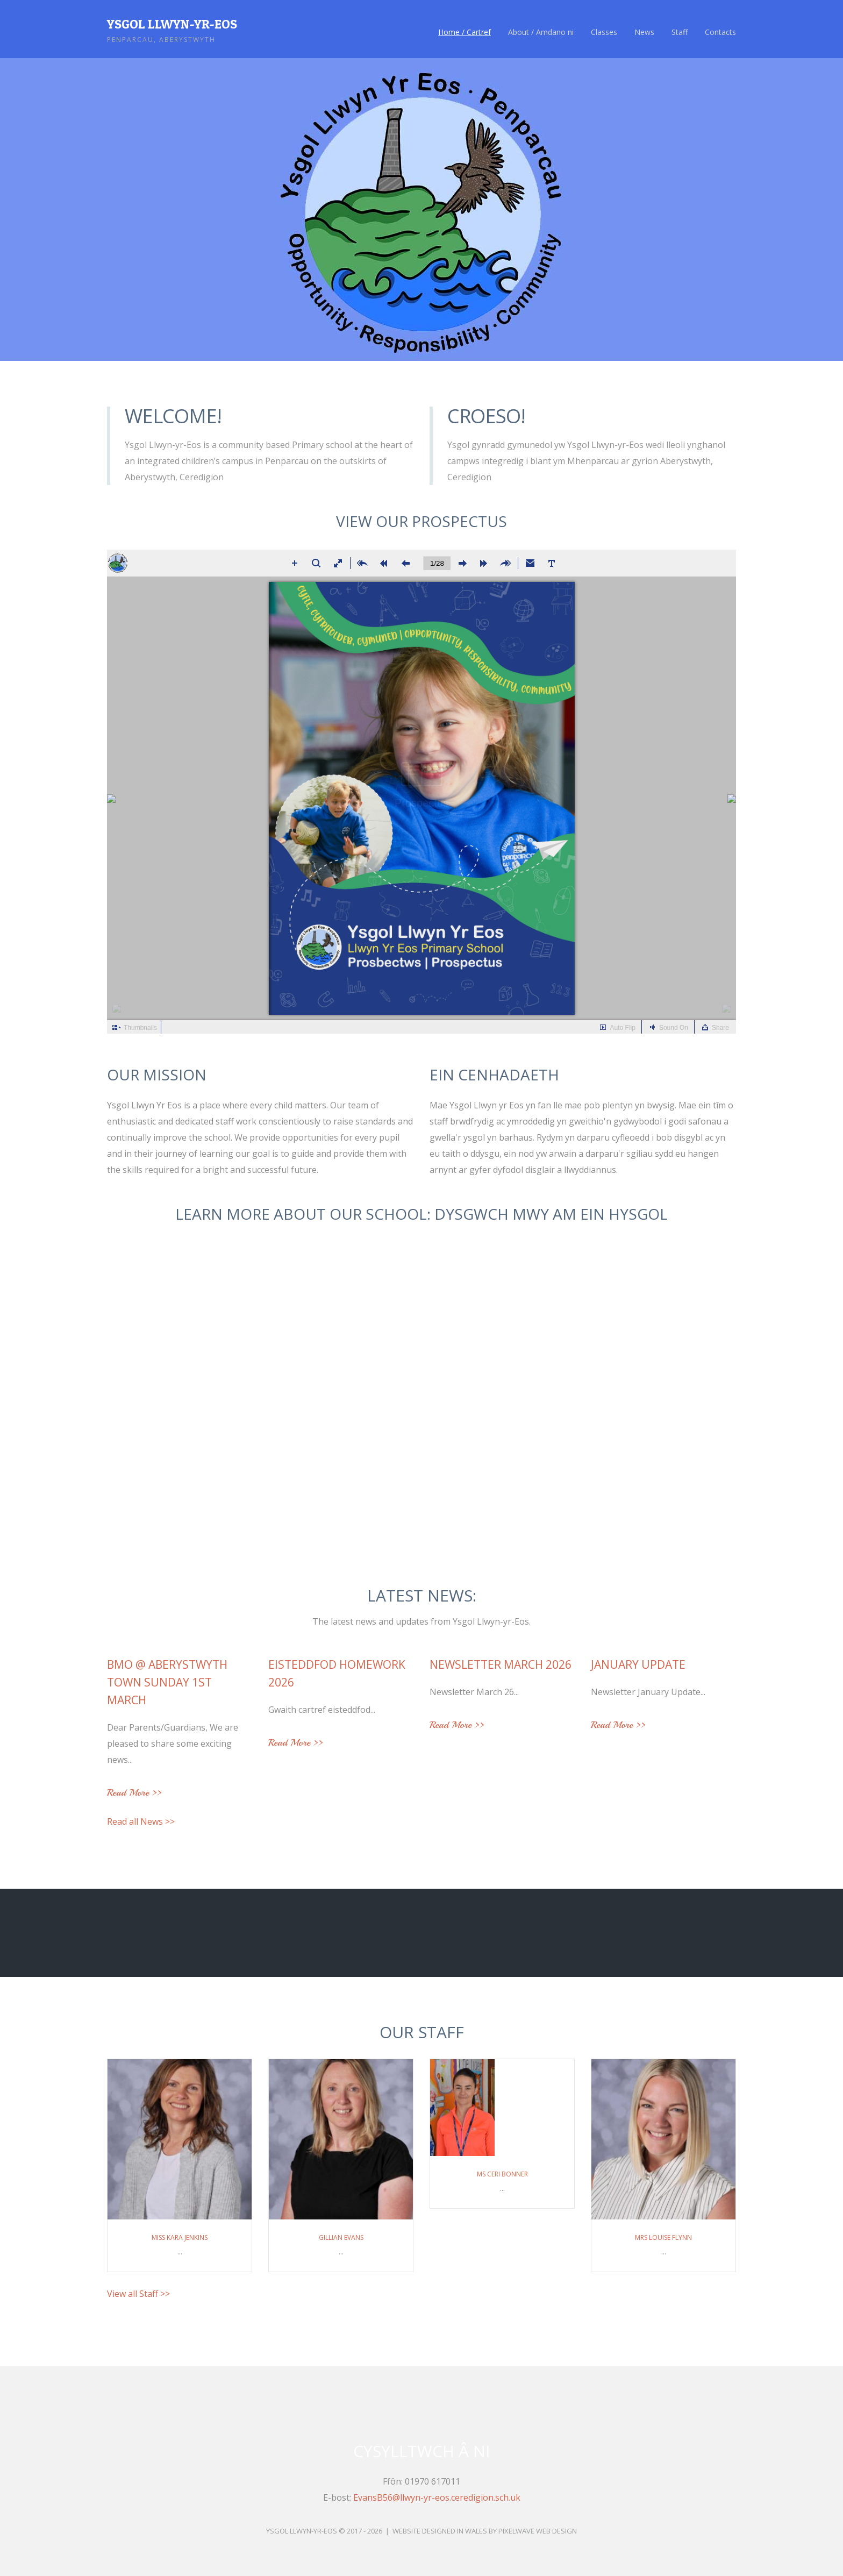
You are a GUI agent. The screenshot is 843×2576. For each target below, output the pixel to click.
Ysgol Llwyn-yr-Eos (172, 24)
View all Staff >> (138, 2294)
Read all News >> (141, 1821)
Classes (604, 32)
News (644, 32)
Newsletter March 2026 (500, 1664)
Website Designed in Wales (439, 2531)
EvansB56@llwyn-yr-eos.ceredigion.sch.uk (436, 2497)
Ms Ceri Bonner (502, 2174)
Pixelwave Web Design (537, 2531)
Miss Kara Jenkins (180, 2237)
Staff (679, 32)
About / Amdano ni (541, 32)
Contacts (720, 32)
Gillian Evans (341, 2237)
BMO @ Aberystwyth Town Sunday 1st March (167, 1682)
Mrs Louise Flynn (663, 2237)
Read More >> (134, 1792)
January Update (638, 1664)
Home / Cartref (464, 32)
